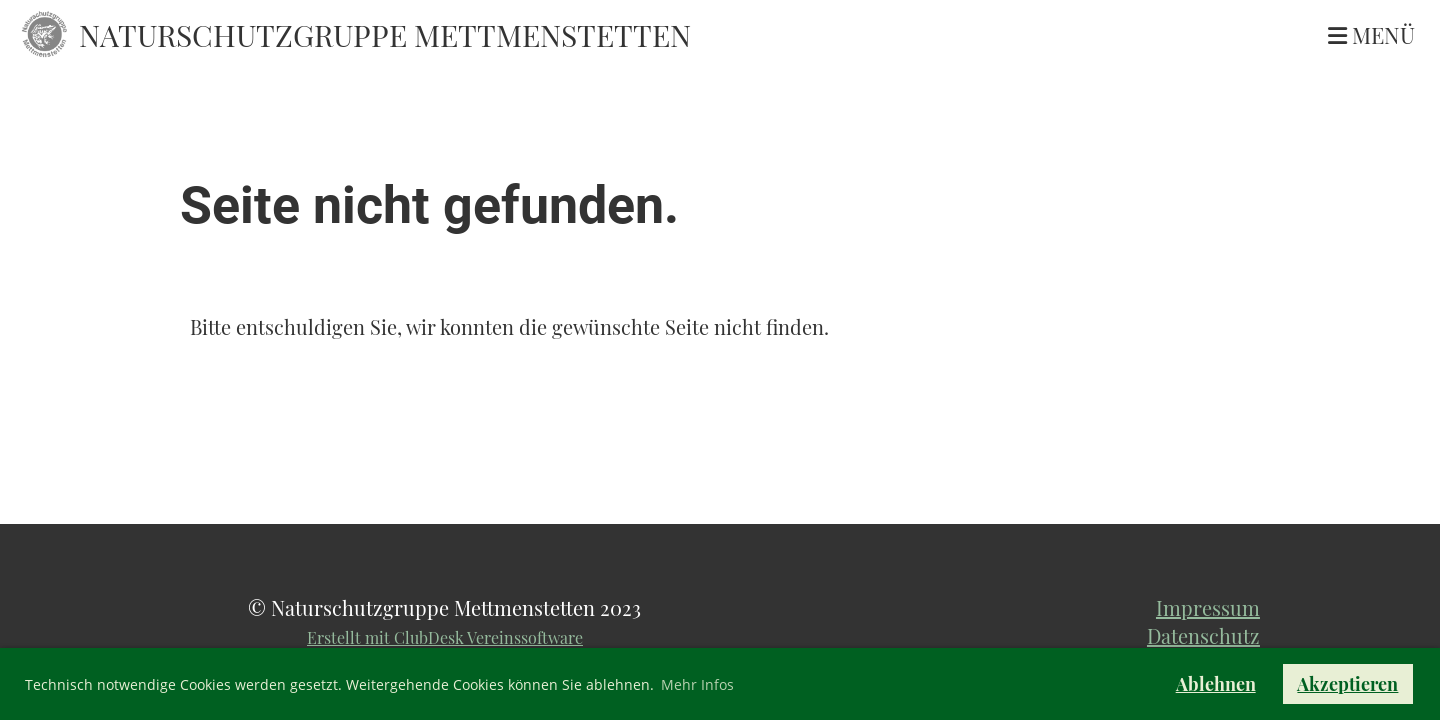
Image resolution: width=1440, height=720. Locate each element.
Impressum (1208, 607)
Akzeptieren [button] (1347, 684)
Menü (1371, 35)
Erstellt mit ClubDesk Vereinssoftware (445, 637)
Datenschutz (1203, 635)
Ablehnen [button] (1216, 684)
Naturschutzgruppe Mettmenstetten (385, 35)
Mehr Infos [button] (697, 684)
